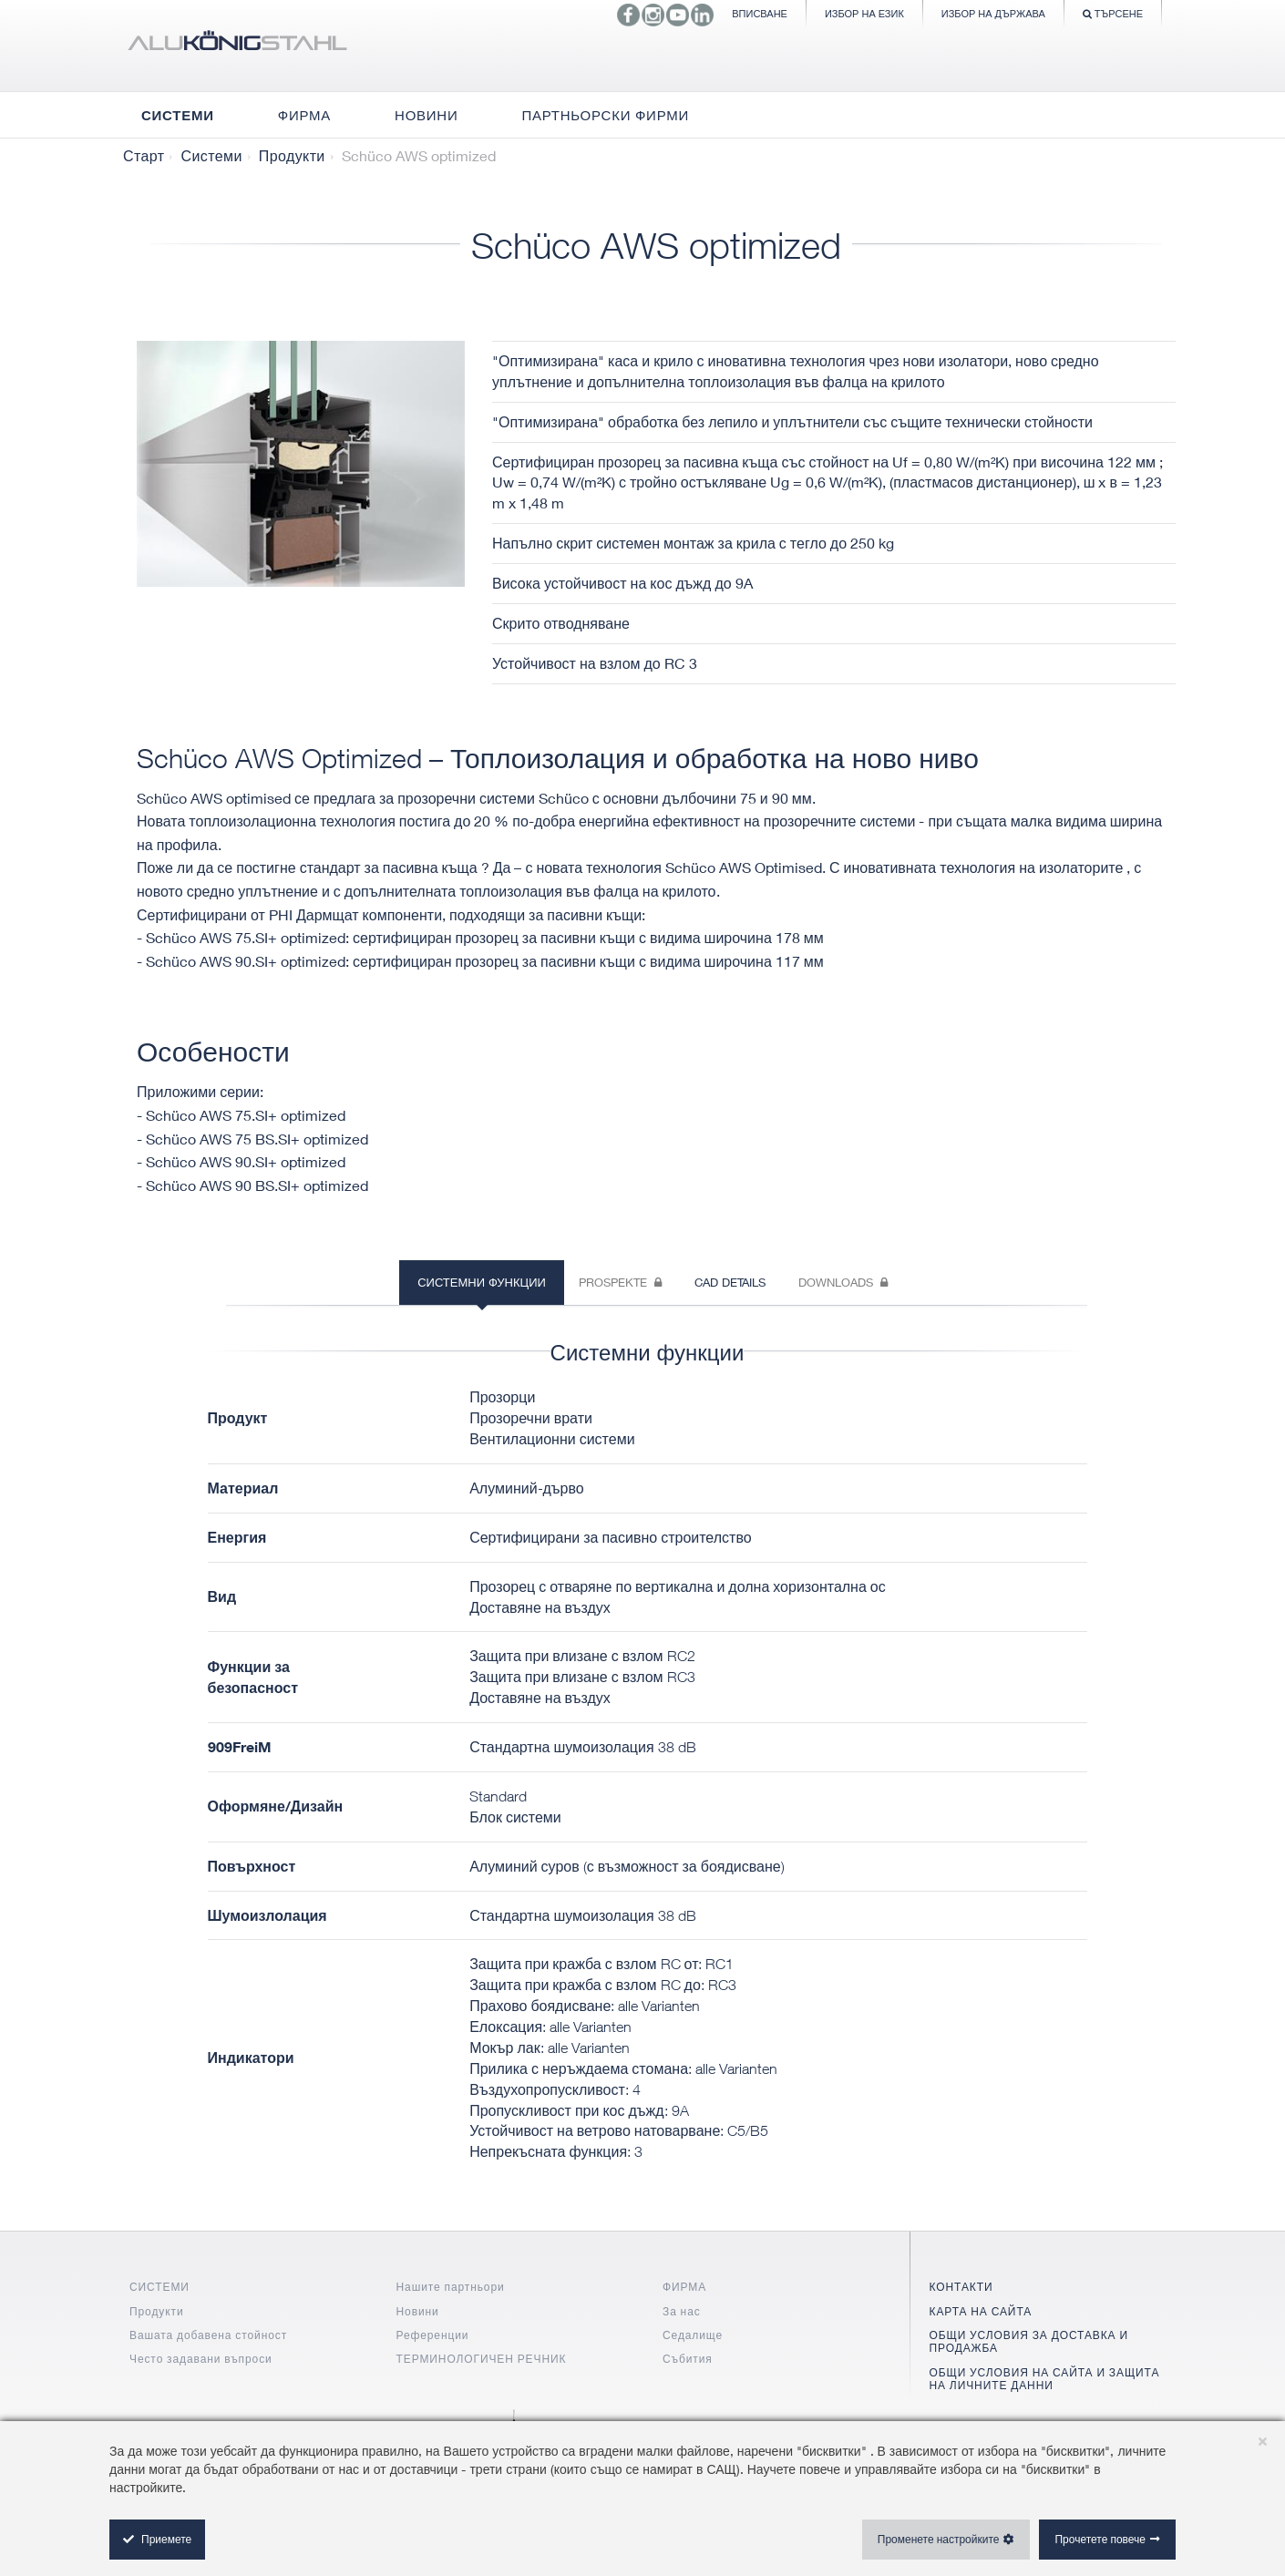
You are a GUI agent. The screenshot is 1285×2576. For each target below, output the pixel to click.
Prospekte (620, 1282)
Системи (211, 156)
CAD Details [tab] (730, 1282)
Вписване (759, 13)
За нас (682, 2311)
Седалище (693, 2335)
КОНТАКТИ (961, 2287)
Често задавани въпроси (200, 2359)
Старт (143, 156)
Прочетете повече (1100, 2539)
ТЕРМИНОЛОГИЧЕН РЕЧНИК (481, 2359)
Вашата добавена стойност (208, 2335)
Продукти (292, 156)
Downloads (843, 1282)
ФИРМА (684, 2287)
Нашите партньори (450, 2287)
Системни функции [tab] (481, 1282)
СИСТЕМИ (159, 2287)
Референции (432, 2335)
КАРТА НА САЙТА (981, 2311)
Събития (688, 2359)
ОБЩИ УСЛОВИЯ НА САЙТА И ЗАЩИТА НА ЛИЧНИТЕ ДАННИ (1045, 2379)
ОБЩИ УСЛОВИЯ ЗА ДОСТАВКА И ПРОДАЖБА (1029, 2341)
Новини (417, 2311)
